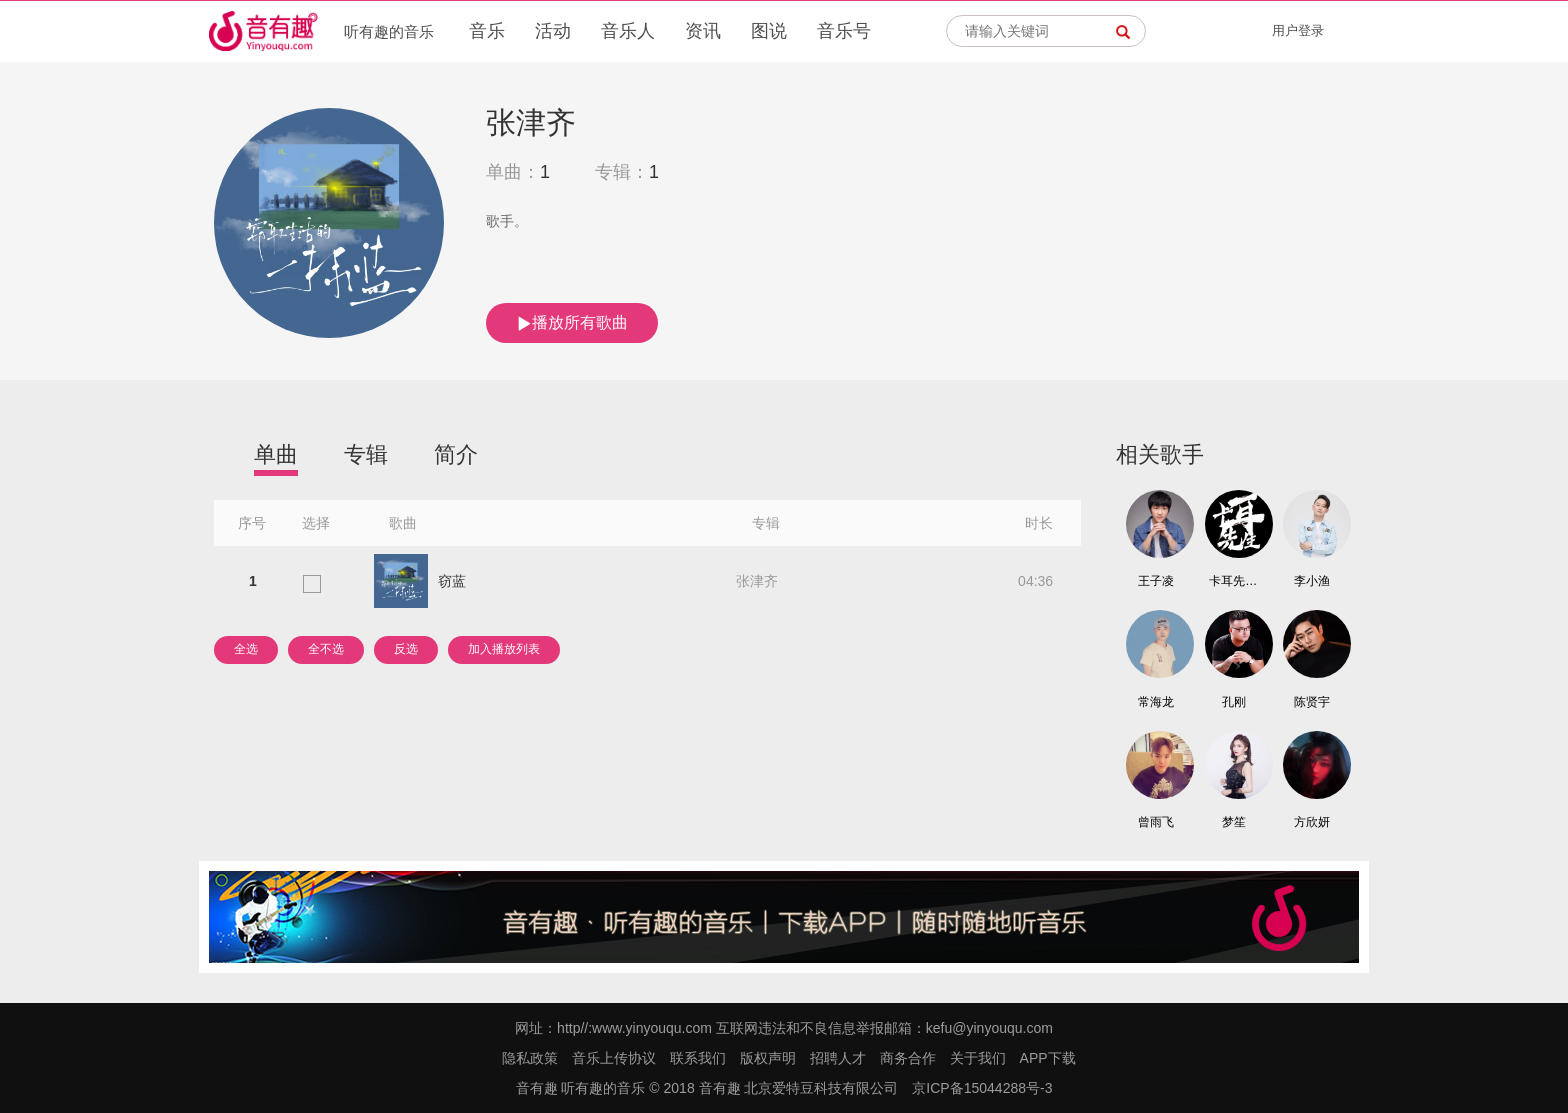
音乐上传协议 (614, 1058)
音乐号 (844, 31)
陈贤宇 (1312, 702)
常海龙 (1156, 702)
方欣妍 (1312, 822)
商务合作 (908, 1058)
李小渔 (1312, 581)
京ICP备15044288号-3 (982, 1088)
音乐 (487, 31)
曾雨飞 (1156, 822)
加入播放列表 (504, 649)
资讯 (703, 31)
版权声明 (768, 1058)
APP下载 (1048, 1058)
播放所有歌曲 (572, 323)
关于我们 (978, 1058)
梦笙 (1234, 822)
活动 (553, 31)
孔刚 (1234, 702)
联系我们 (698, 1058)
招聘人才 (838, 1058)
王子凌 (1156, 581)
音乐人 (628, 31)
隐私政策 (530, 1058)
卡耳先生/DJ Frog (1234, 581)
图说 (769, 31)
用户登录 (1298, 30)
